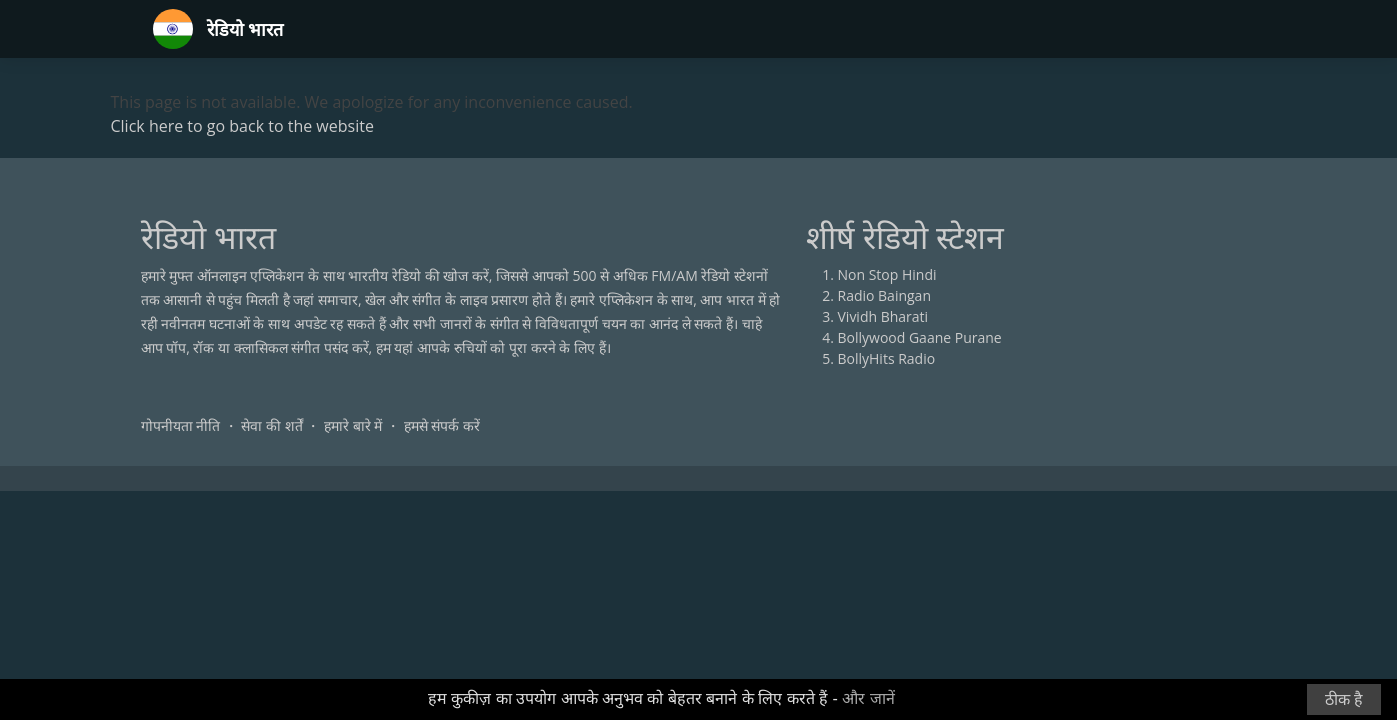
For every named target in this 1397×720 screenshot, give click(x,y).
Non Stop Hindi (887, 274)
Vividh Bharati (883, 316)
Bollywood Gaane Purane (920, 337)
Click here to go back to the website (242, 126)
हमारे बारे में (353, 425)
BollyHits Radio (887, 358)
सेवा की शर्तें (271, 425)
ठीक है (1344, 699)
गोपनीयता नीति (181, 425)
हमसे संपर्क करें (442, 425)
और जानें (868, 698)
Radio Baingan (885, 295)
